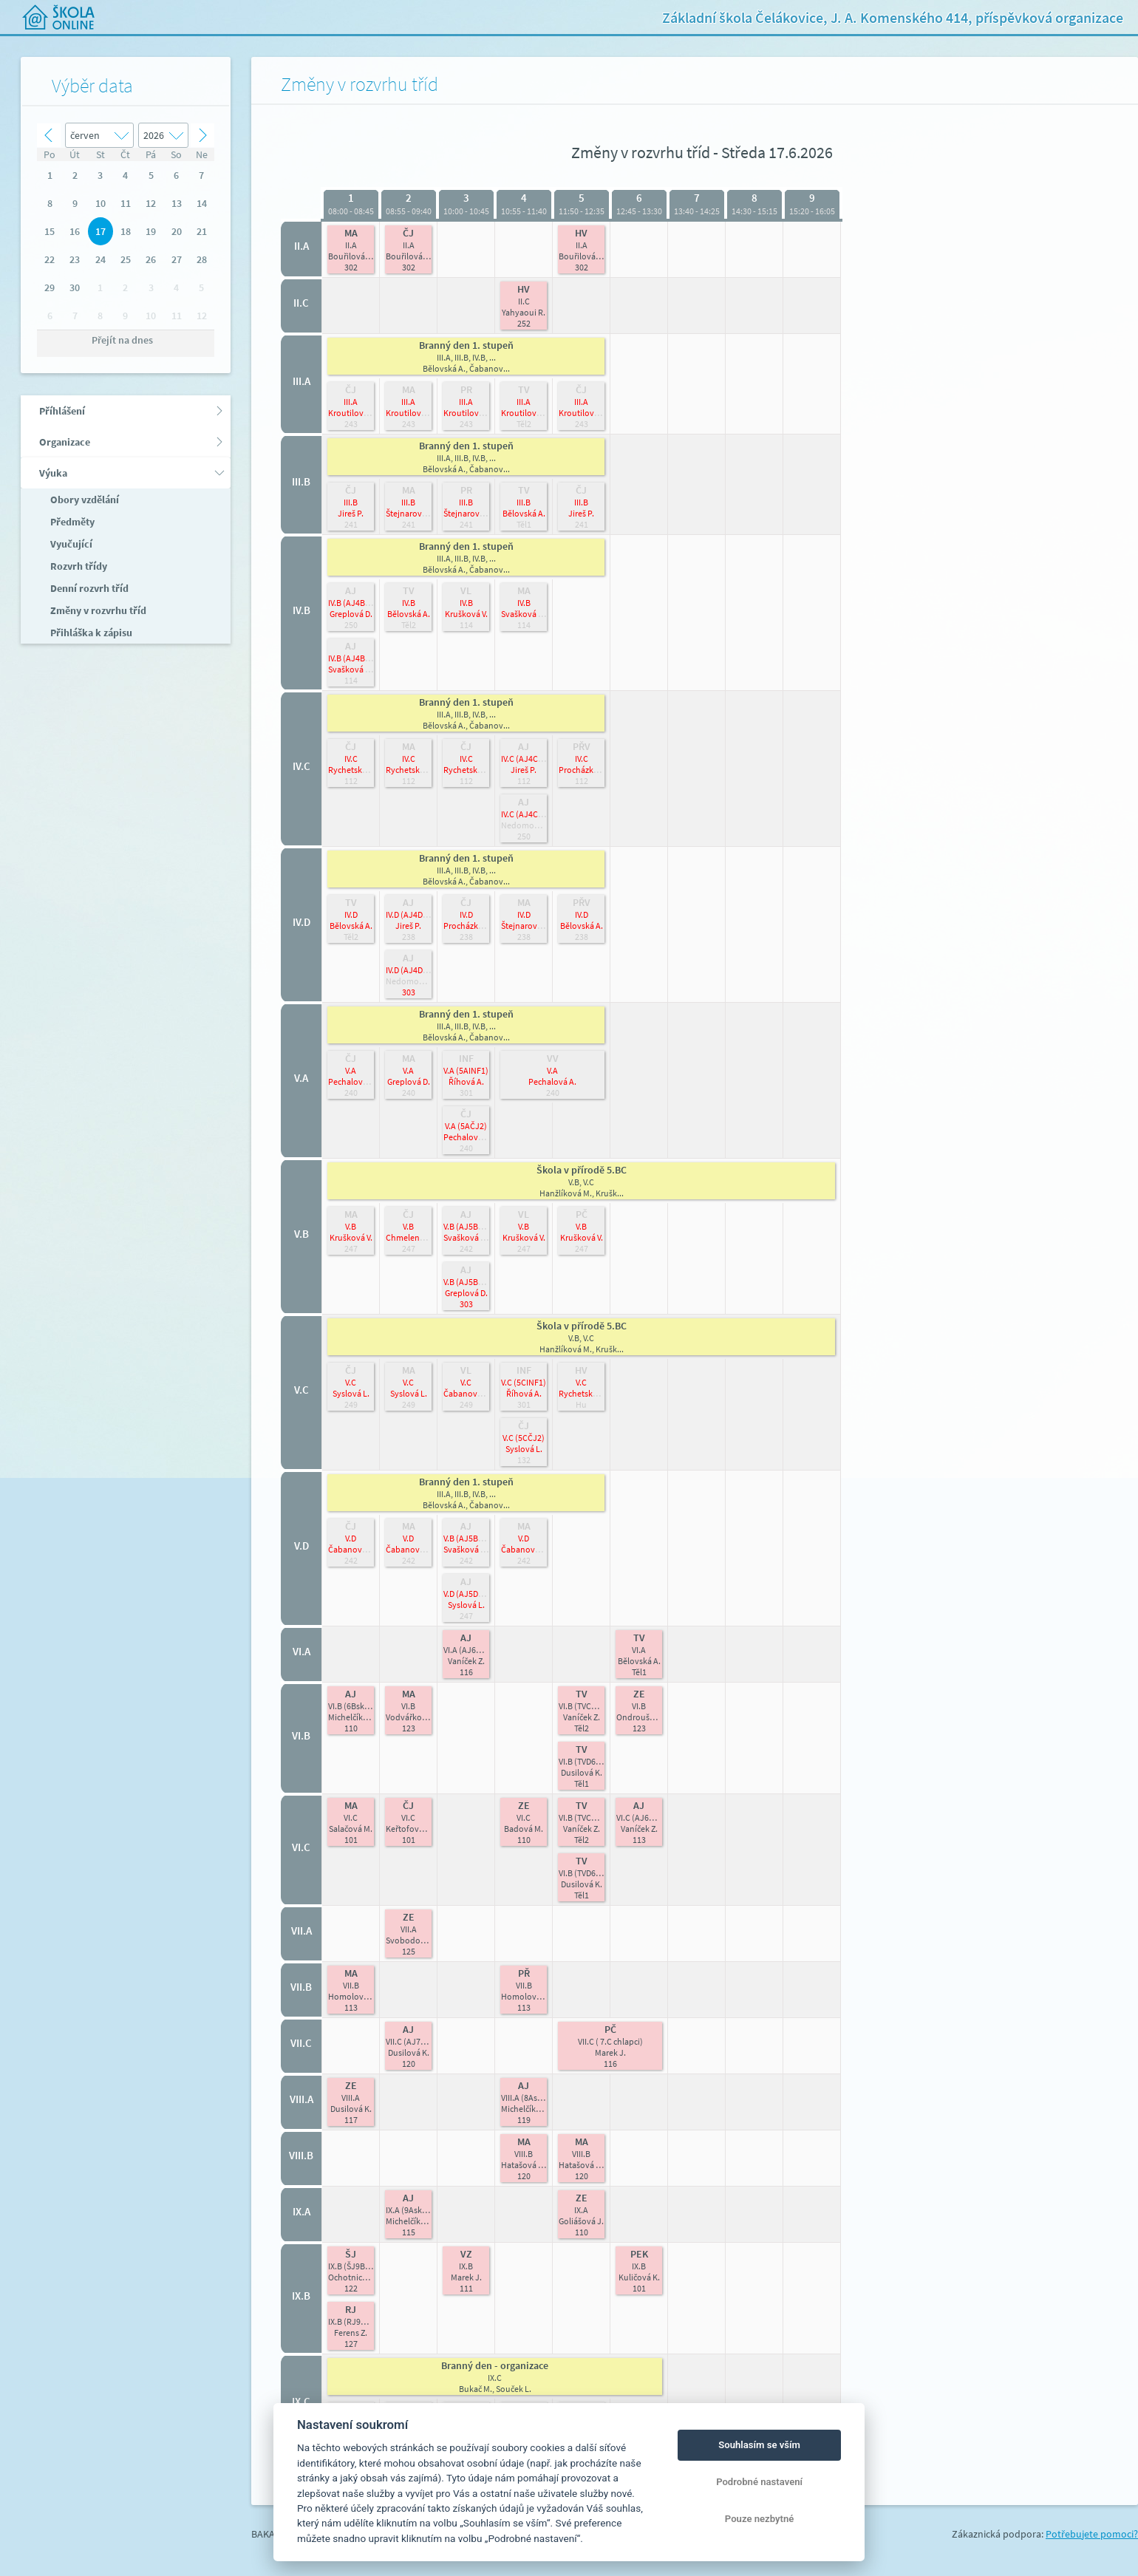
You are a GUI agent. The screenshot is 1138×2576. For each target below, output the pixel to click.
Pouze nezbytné (759, 2518)
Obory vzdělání (83, 499)
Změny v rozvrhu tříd (97, 610)
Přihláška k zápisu (90, 632)
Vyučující (70, 544)
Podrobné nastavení (759, 2481)
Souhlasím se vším (759, 2444)
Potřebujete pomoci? (1092, 2534)
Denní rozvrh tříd (88, 588)
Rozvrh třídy (77, 566)
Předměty (71, 521)
